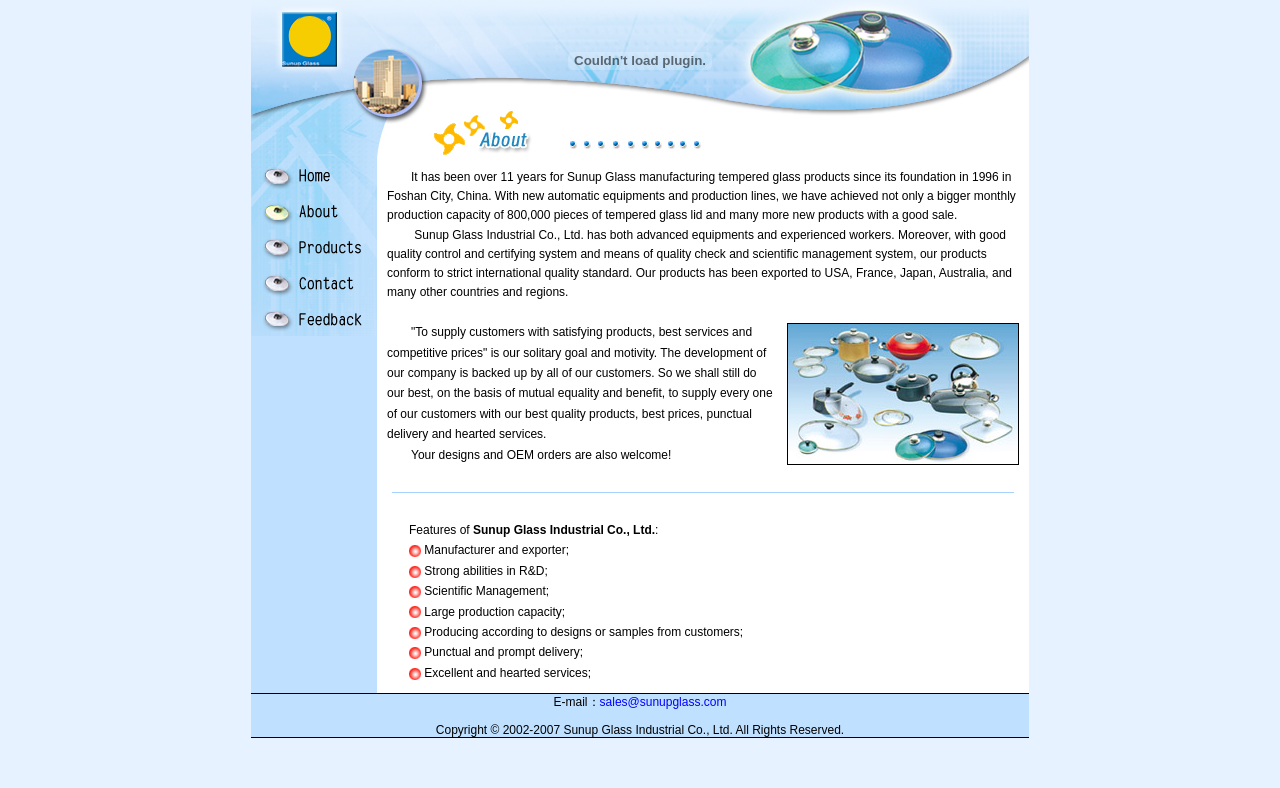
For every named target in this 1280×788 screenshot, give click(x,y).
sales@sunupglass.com (663, 702)
